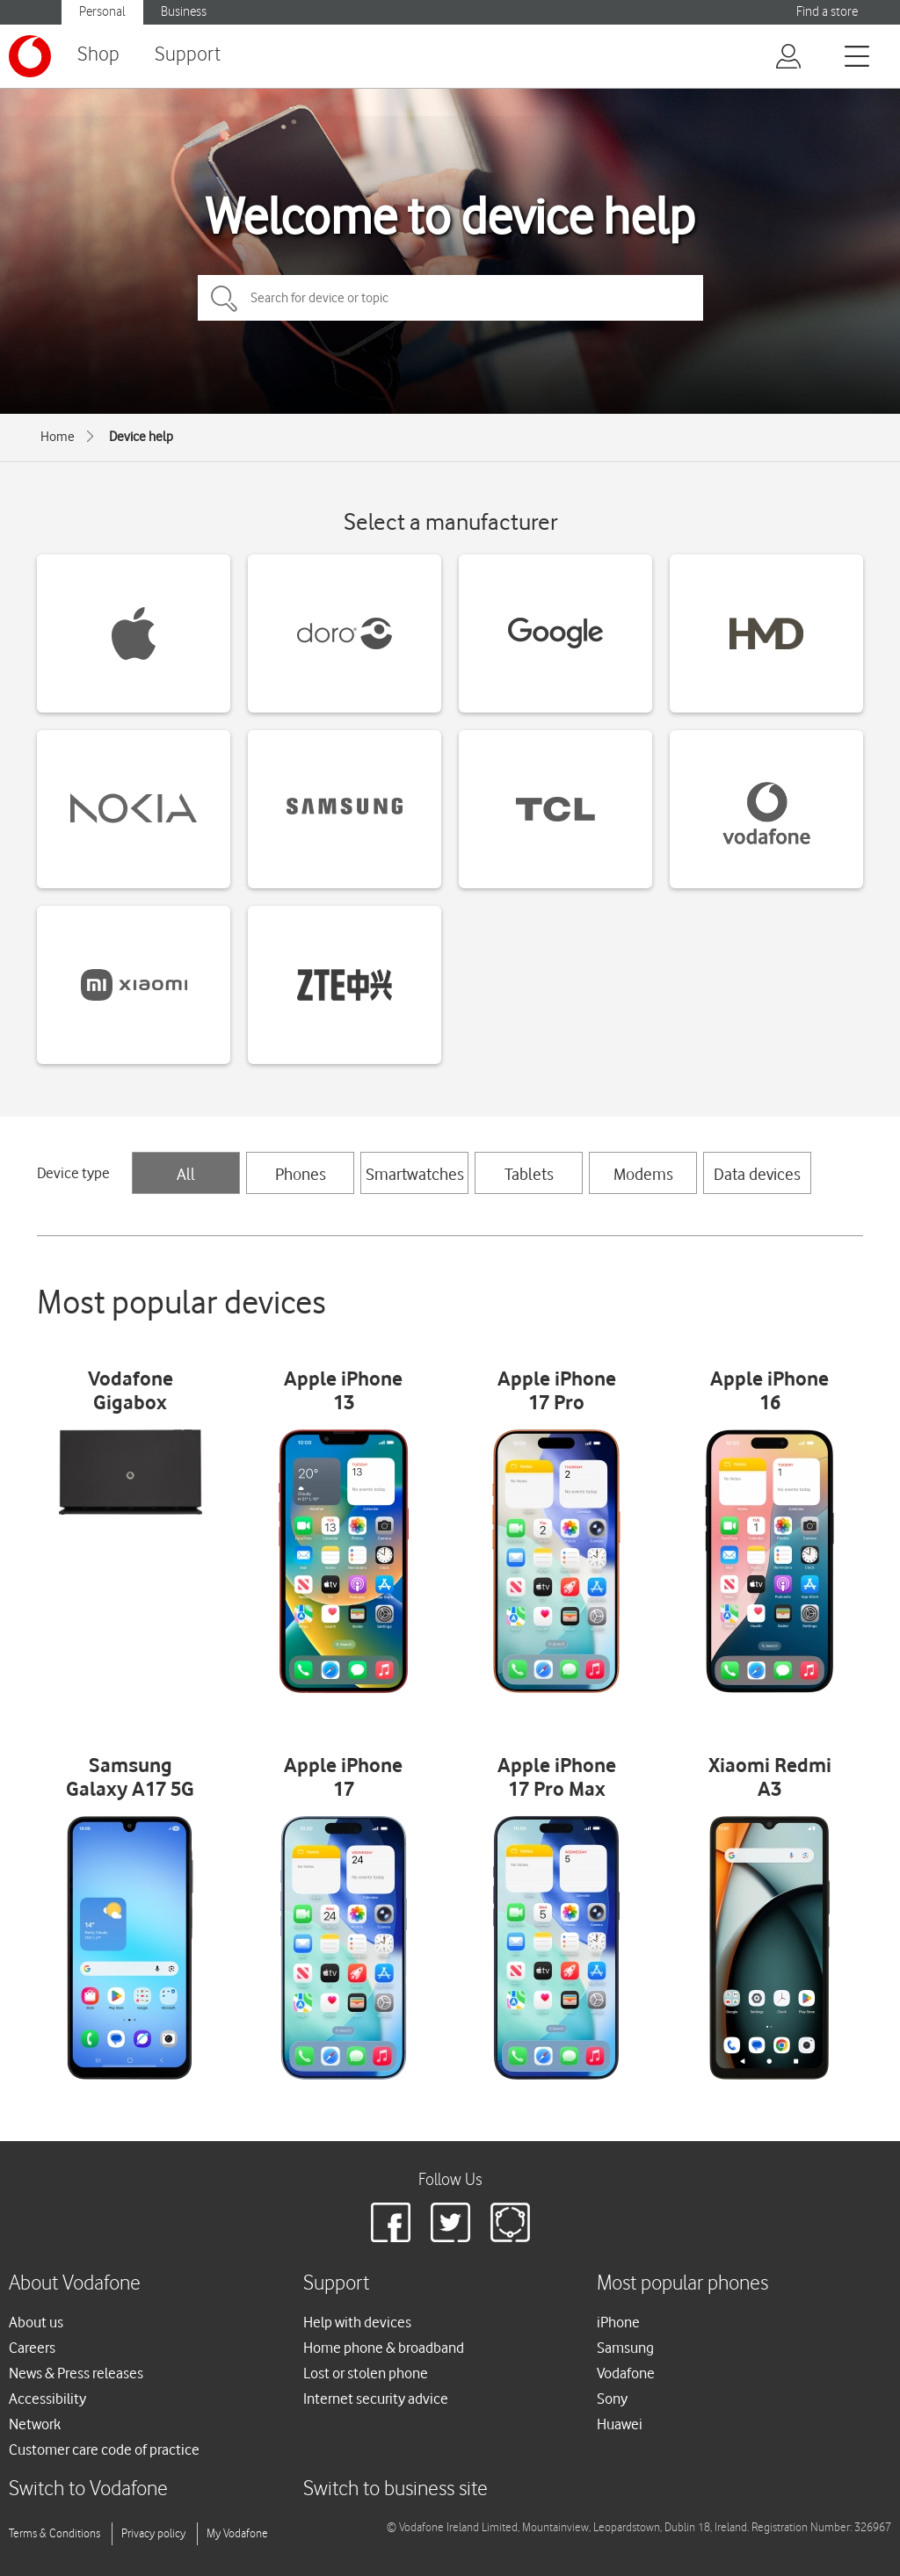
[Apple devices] (133, 633)
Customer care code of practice (104, 2449)
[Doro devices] (344, 633)
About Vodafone (75, 2284)
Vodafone (626, 2373)
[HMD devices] (766, 633)
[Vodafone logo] (30, 56)
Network (35, 2424)
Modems (643, 1173)
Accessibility (47, 2398)
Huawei (619, 2424)
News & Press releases (76, 2373)
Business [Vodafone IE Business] (184, 11)
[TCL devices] (555, 809)
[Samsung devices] (344, 809)
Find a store (827, 11)
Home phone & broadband (383, 2347)
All (186, 1173)
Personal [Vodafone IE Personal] (102, 11)
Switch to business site (395, 2489)
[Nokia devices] (133, 809)
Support (188, 55)
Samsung (625, 2347)
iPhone (618, 2322)
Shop (98, 55)
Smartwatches (415, 1173)
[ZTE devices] (344, 985)
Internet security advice (375, 2398)
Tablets (529, 1173)
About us (36, 2322)
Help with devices (357, 2322)
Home (57, 437)
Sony (612, 2398)
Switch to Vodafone (88, 2489)
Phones (300, 1173)
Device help (141, 437)
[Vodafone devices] (766, 809)
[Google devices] (555, 633)
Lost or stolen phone (365, 2373)
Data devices (757, 1173)
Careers (32, 2347)
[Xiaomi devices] (133, 985)
